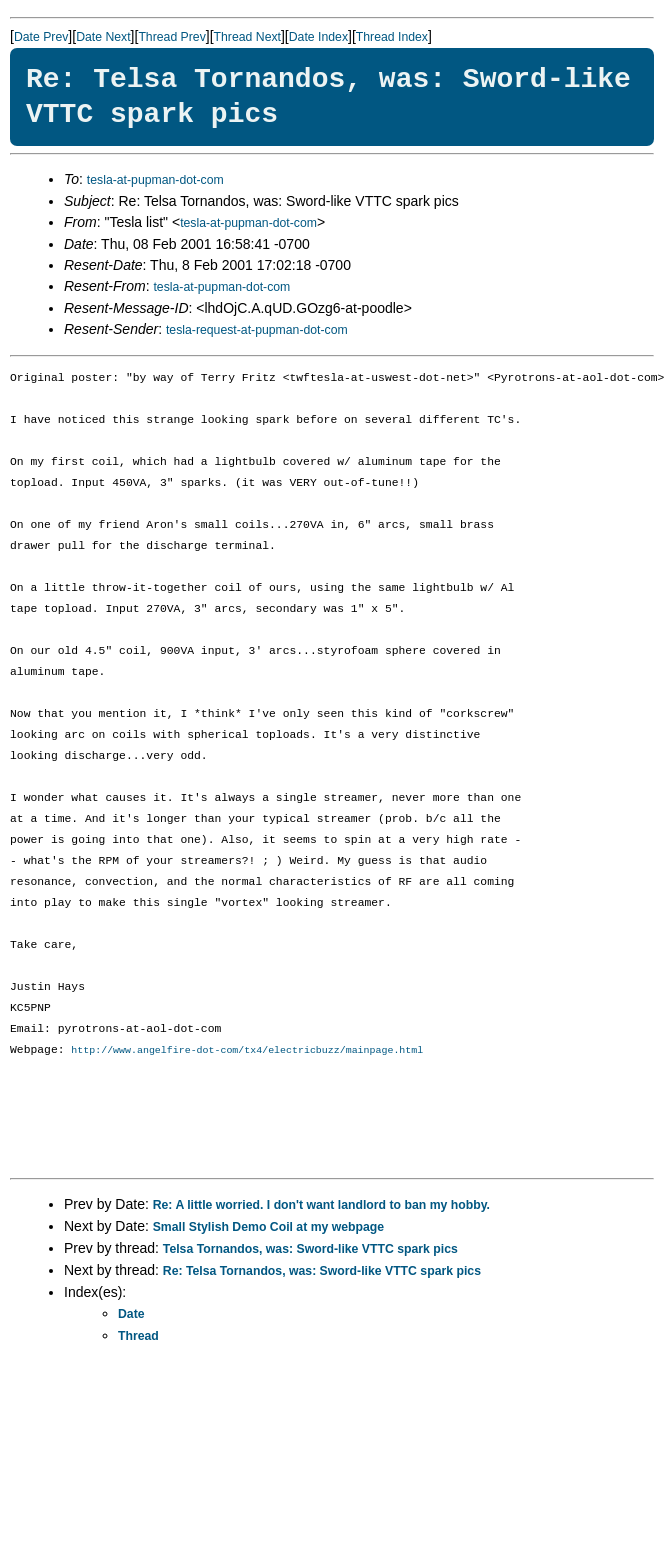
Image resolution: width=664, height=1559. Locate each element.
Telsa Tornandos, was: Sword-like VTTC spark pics (310, 1250)
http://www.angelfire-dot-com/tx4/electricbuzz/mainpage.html (247, 1051)
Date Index (318, 37)
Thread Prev (171, 37)
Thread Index (392, 37)
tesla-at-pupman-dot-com (155, 180)
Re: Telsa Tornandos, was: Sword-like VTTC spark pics (322, 1272)
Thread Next (247, 37)
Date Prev (41, 37)
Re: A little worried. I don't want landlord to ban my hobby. (321, 1206)
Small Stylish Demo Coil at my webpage (268, 1228)
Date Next (103, 37)
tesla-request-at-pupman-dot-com (257, 330)
